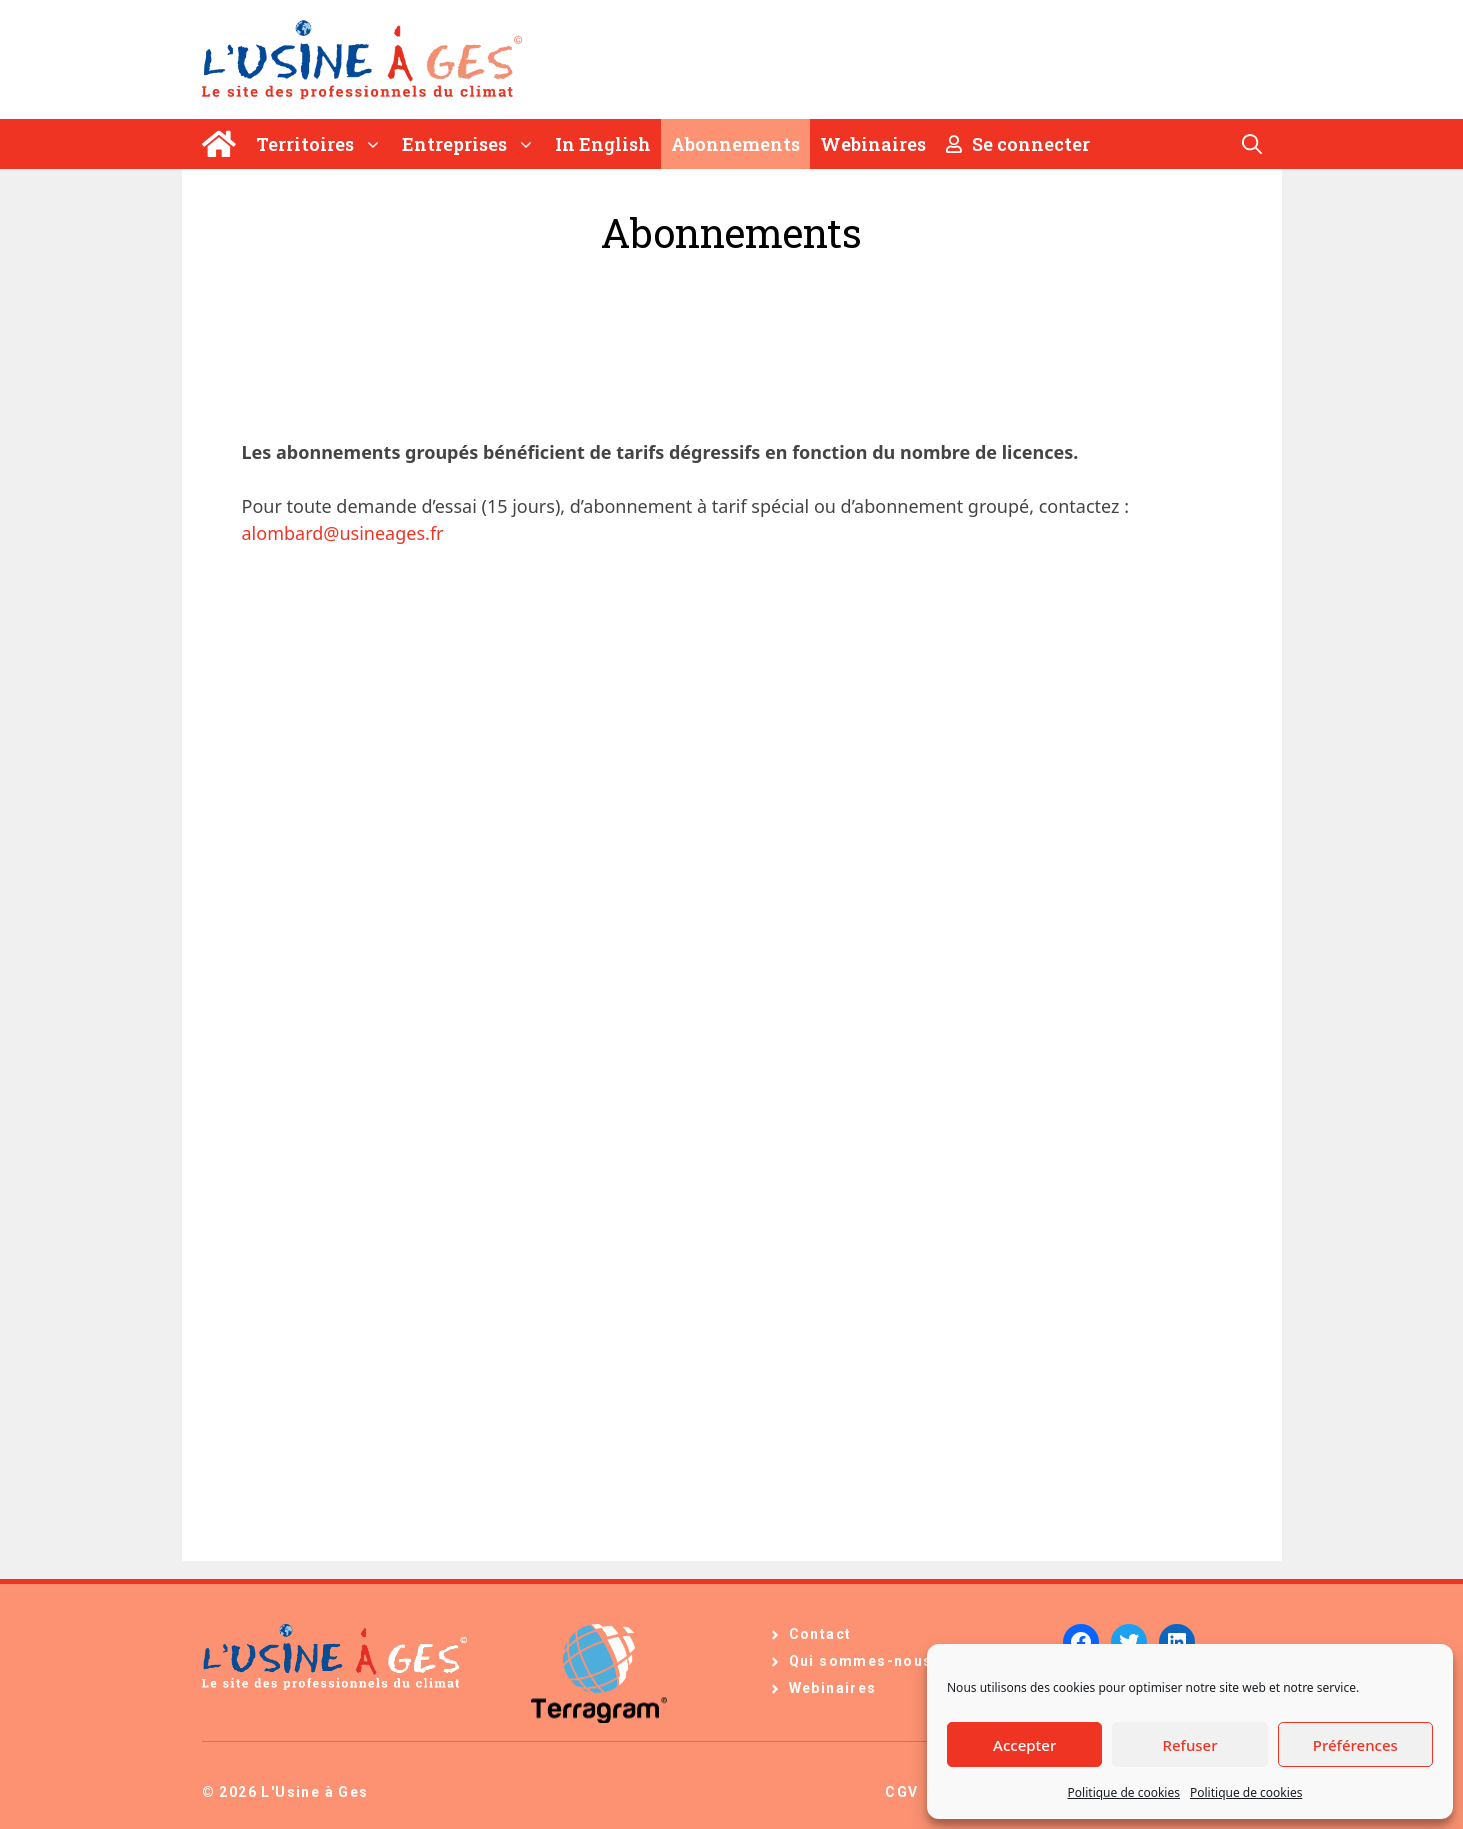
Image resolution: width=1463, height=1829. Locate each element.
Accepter (1024, 1745)
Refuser (1189, 1745)
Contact (820, 1634)
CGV (901, 1792)
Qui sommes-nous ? (868, 1661)
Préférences (1355, 1745)
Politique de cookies (1124, 1792)
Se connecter (1018, 144)
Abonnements (735, 144)
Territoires (324, 144)
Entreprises (473, 144)
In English (603, 144)
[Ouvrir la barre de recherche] (1252, 144)
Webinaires (873, 144)
